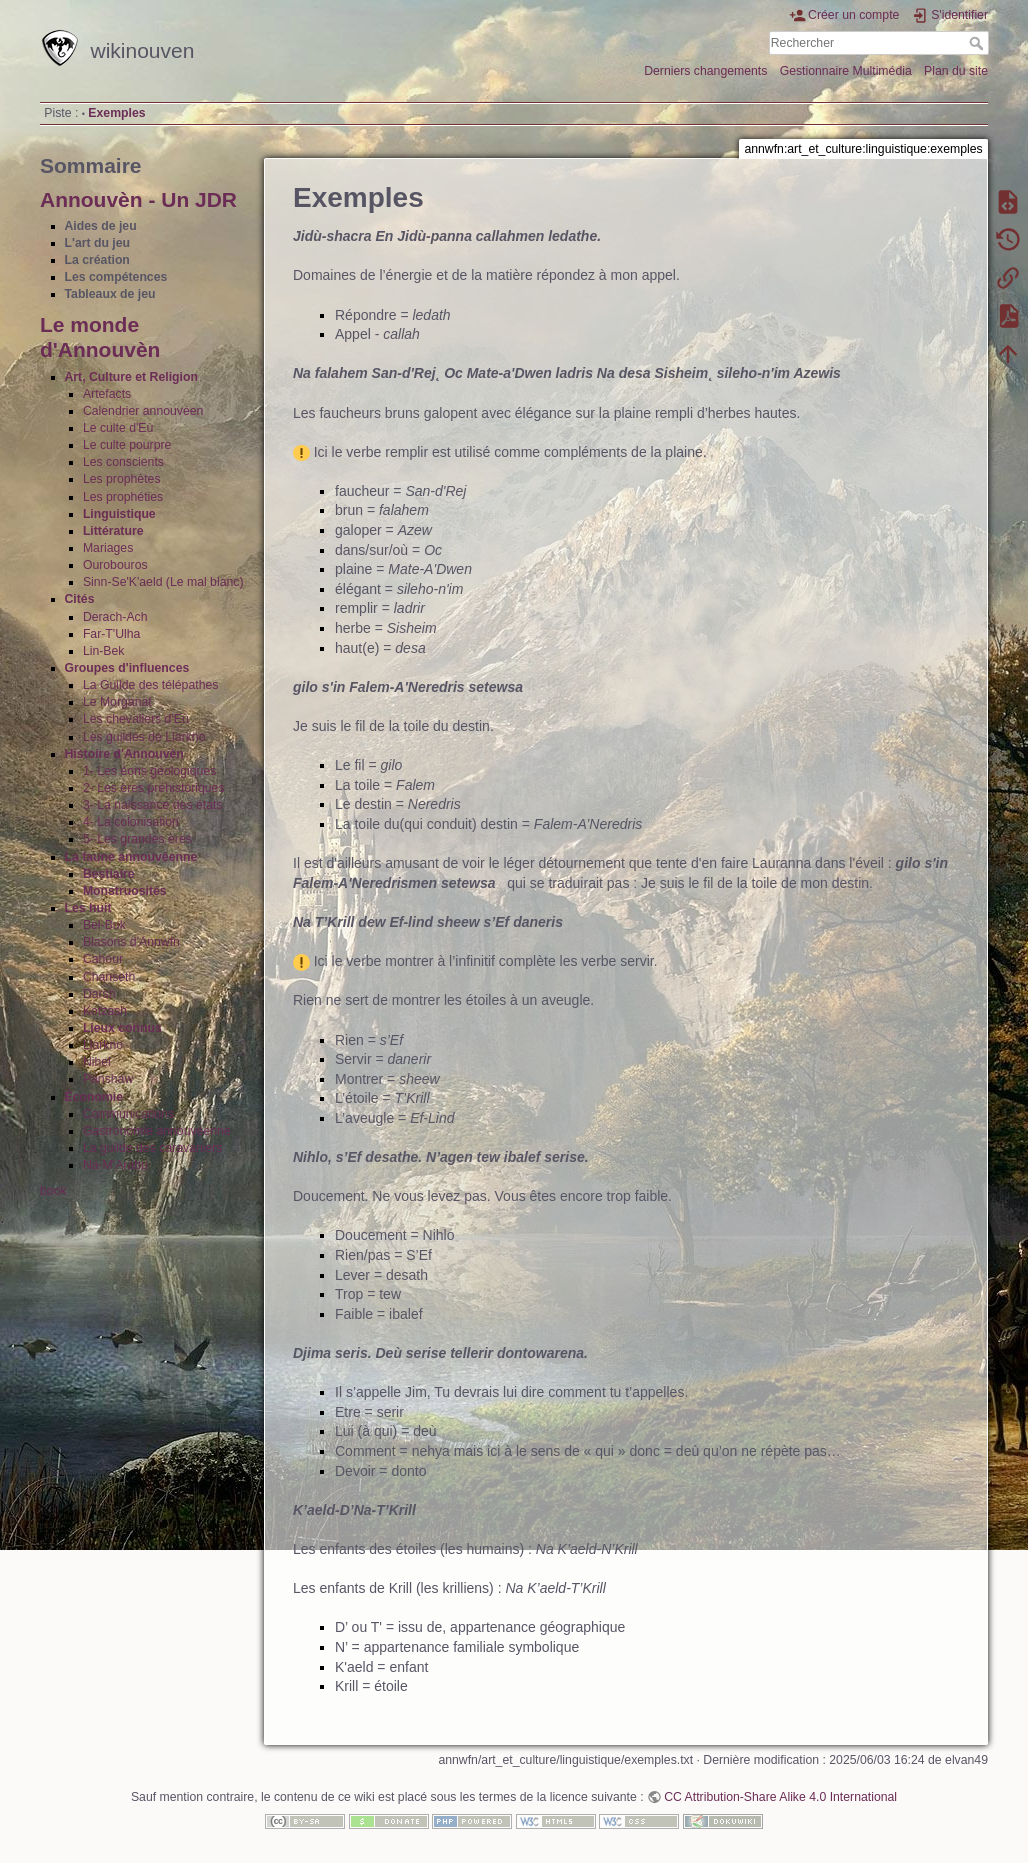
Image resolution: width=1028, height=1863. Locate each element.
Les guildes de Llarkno (144, 737)
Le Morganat (117, 702)
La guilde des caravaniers (153, 1148)
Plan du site (956, 71)
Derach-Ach (115, 617)
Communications (128, 1114)
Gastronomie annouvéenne (157, 1131)
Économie (94, 1097)
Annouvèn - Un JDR (138, 199)
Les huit (88, 908)
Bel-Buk (104, 925)
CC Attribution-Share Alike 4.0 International (780, 1797)
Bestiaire (109, 874)
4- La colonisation (131, 822)
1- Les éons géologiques (150, 771)
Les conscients (123, 462)
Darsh (99, 994)
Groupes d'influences (127, 668)
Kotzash (105, 1011)
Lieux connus (122, 1028)
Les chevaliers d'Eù (136, 719)
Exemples (116, 113)
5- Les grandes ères (137, 839)
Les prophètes (122, 479)
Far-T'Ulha (111, 634)
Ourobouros (115, 565)
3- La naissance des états (153, 805)
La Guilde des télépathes (151, 685)
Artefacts (107, 394)
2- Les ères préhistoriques (154, 788)
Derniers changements (705, 71)
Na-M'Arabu (115, 1165)
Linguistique (119, 514)
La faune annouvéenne (131, 857)
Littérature (113, 531)
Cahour (103, 959)
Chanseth (109, 977)
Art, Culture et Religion (131, 377)
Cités (80, 599)
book (53, 1191)
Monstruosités (125, 891)
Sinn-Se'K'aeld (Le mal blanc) (163, 582)
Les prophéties (123, 497)
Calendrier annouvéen (143, 411)
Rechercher (978, 43)
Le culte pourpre (127, 445)
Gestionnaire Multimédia (846, 71)
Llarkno (103, 1045)
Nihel (97, 1062)
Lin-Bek (104, 651)
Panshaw (108, 1079)
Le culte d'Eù (118, 428)
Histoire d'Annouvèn (124, 754)
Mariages (108, 548)
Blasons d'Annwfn (131, 942)
